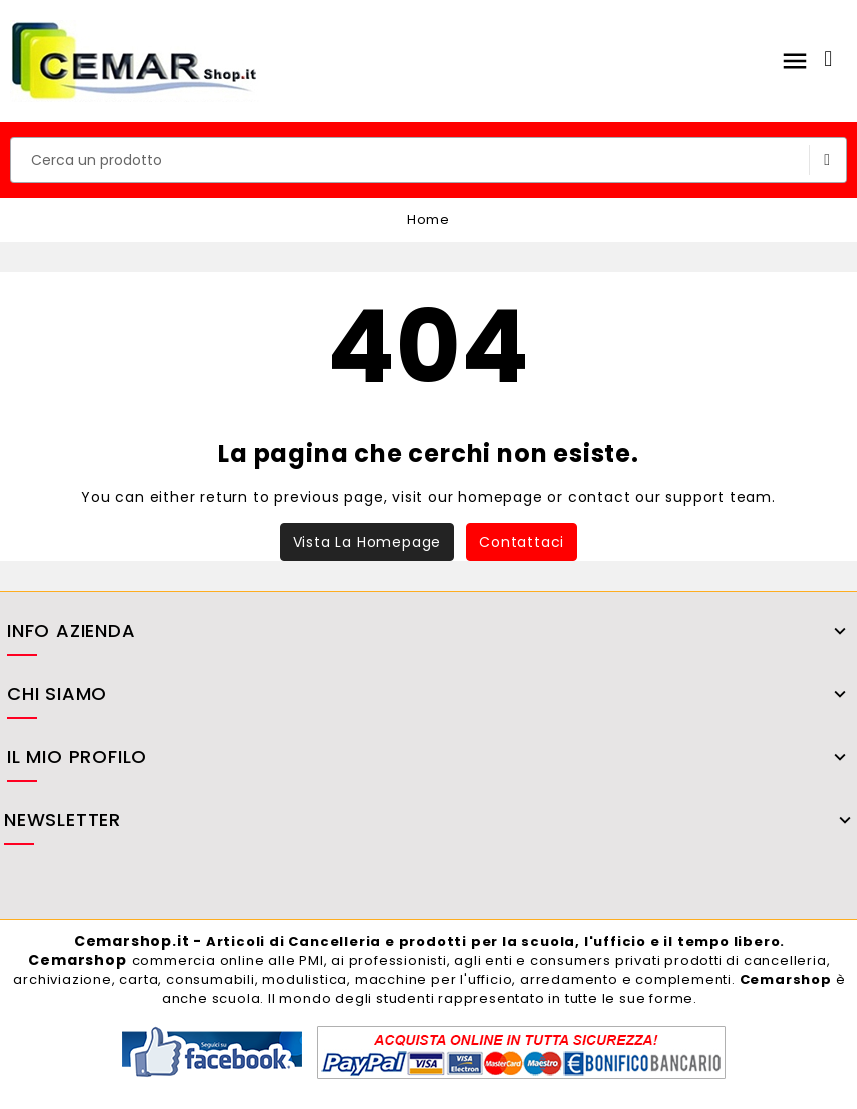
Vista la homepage (367, 542)
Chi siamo (57, 695)
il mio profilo (77, 758)
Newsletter (62, 821)
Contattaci (521, 542)
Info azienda (71, 632)
